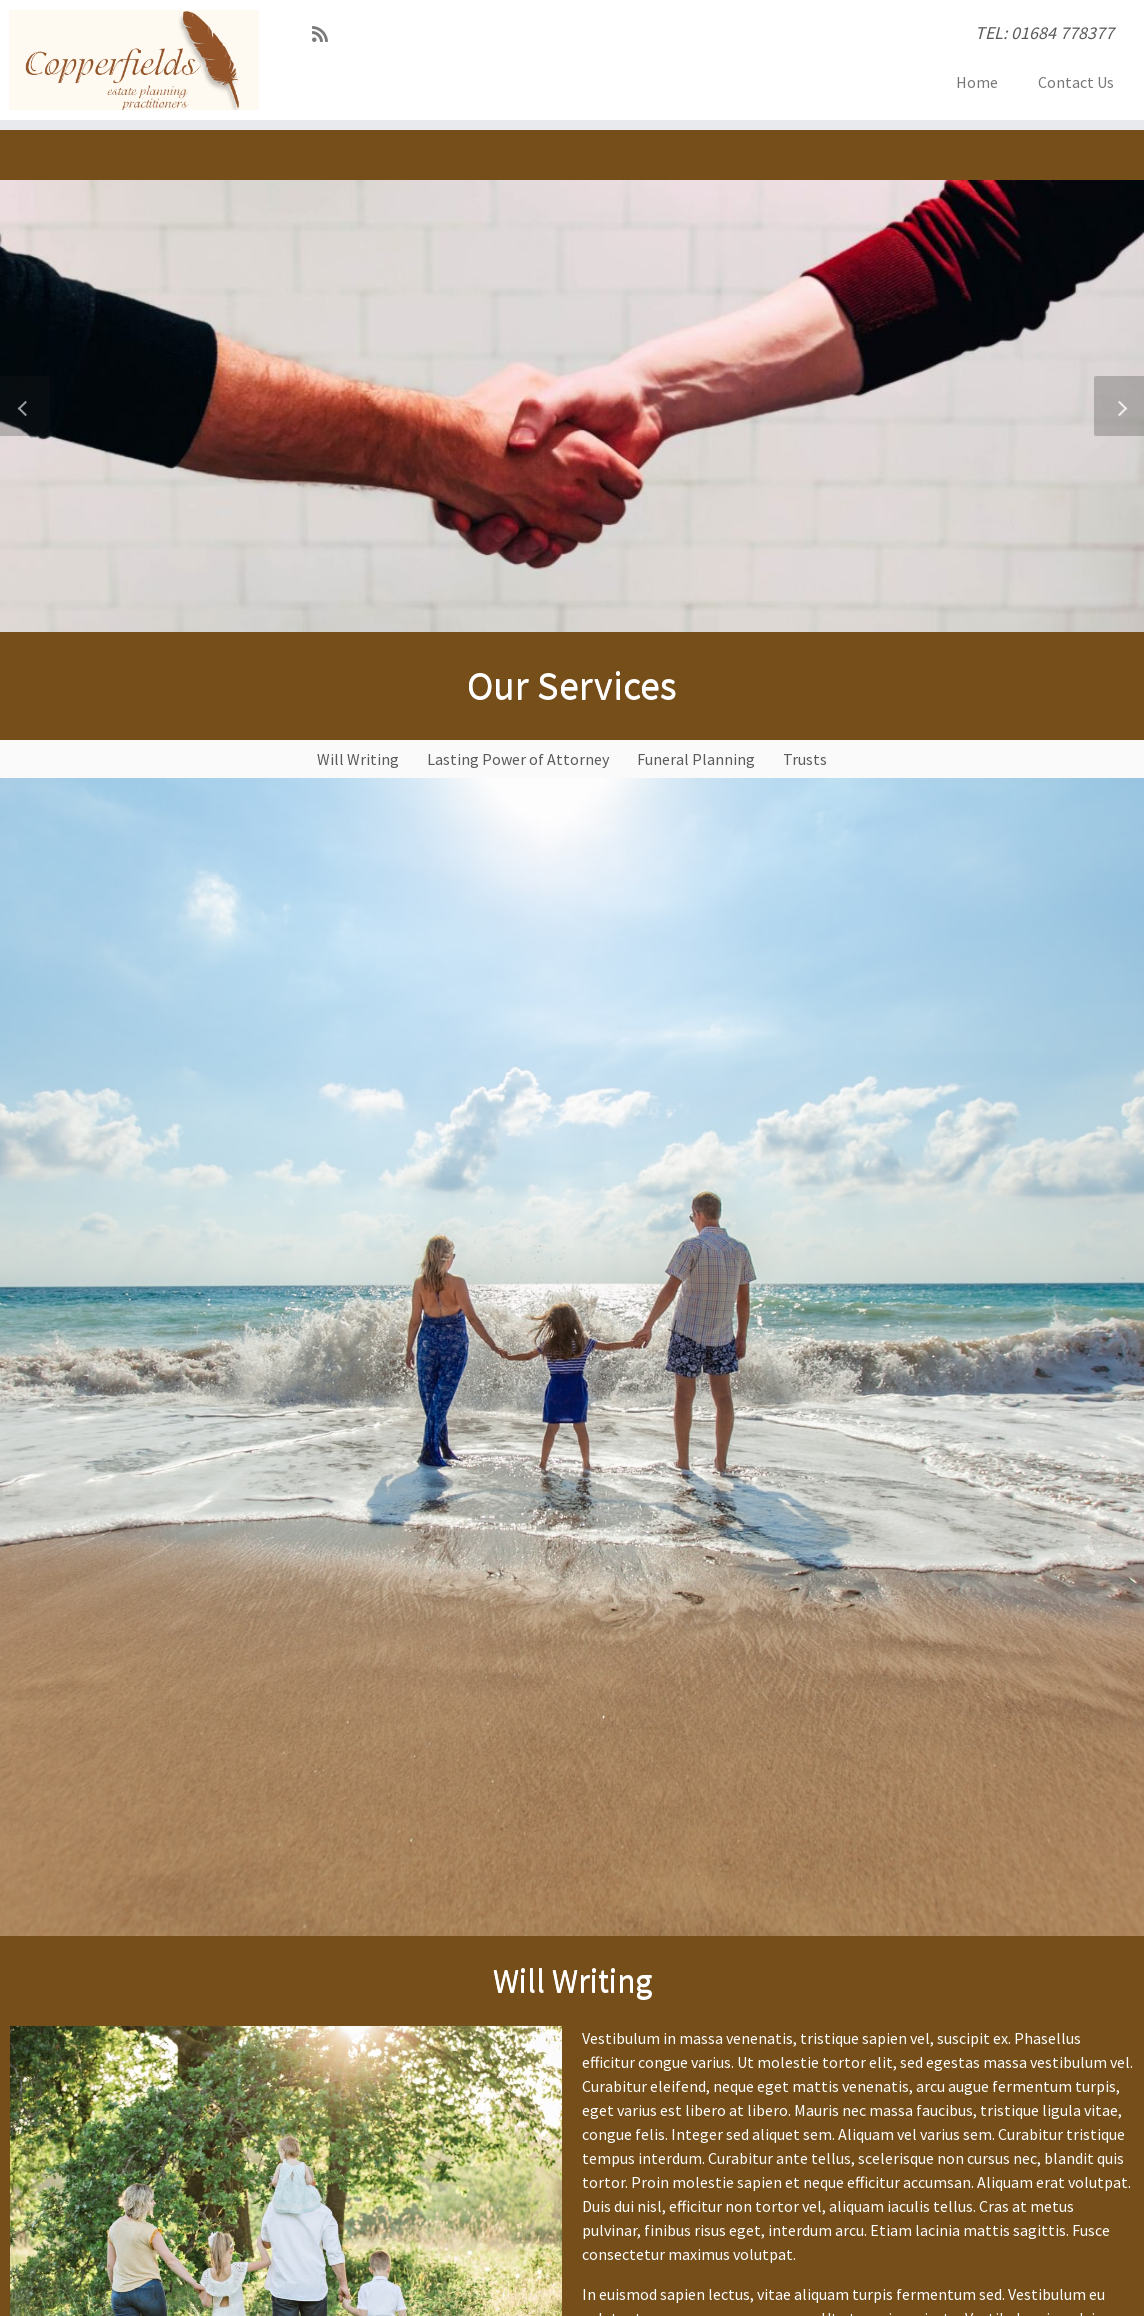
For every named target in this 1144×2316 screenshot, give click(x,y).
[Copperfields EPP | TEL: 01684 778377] (134, 60)
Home (977, 82)
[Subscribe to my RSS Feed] (326, 34)
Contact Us (1076, 82)
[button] (25, 406)
